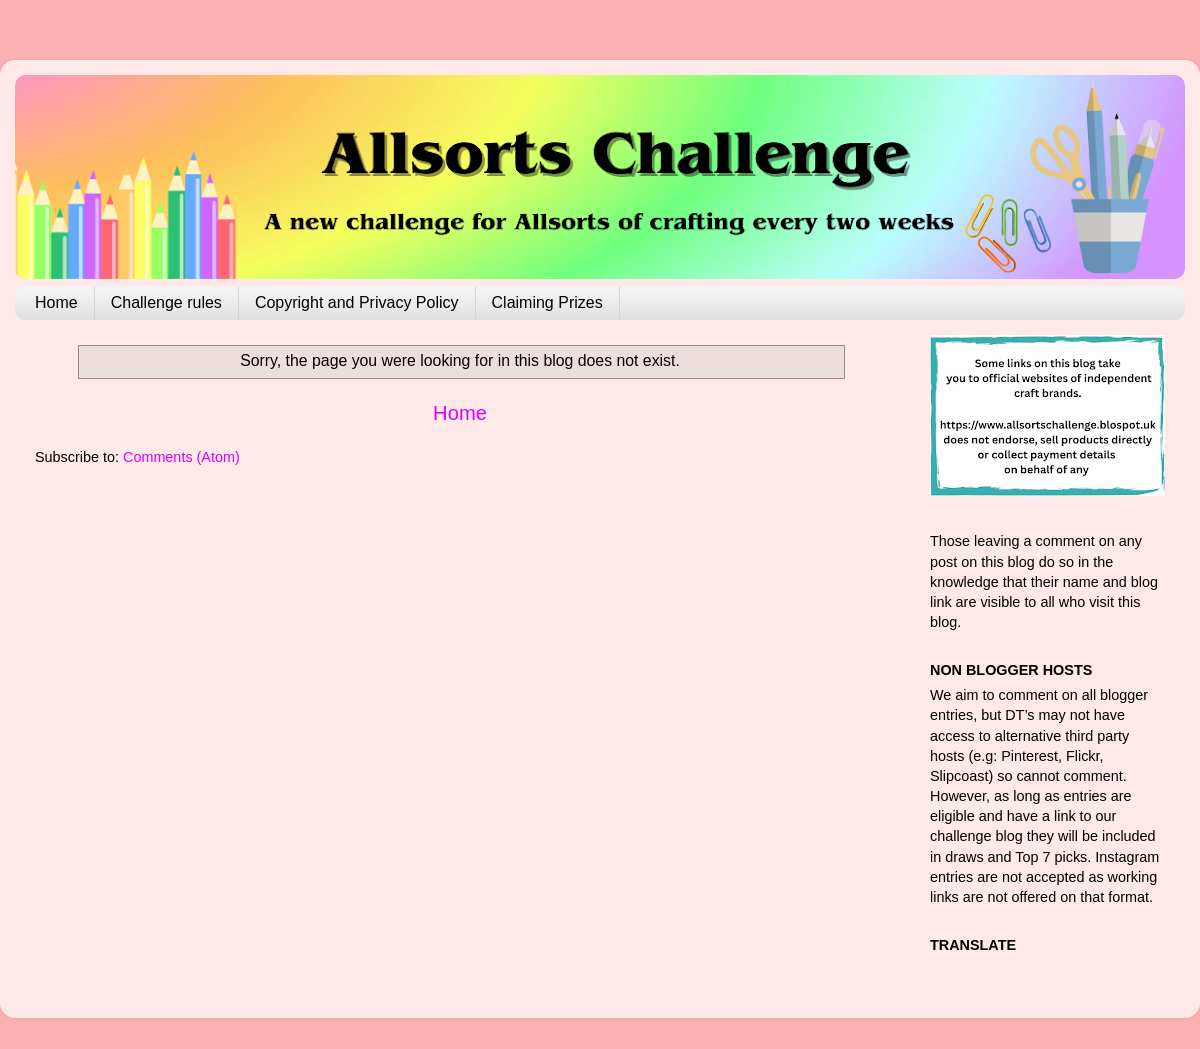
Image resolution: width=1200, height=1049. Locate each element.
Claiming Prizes (547, 302)
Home (56, 302)
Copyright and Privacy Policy (357, 302)
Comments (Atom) (181, 457)
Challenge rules (166, 302)
